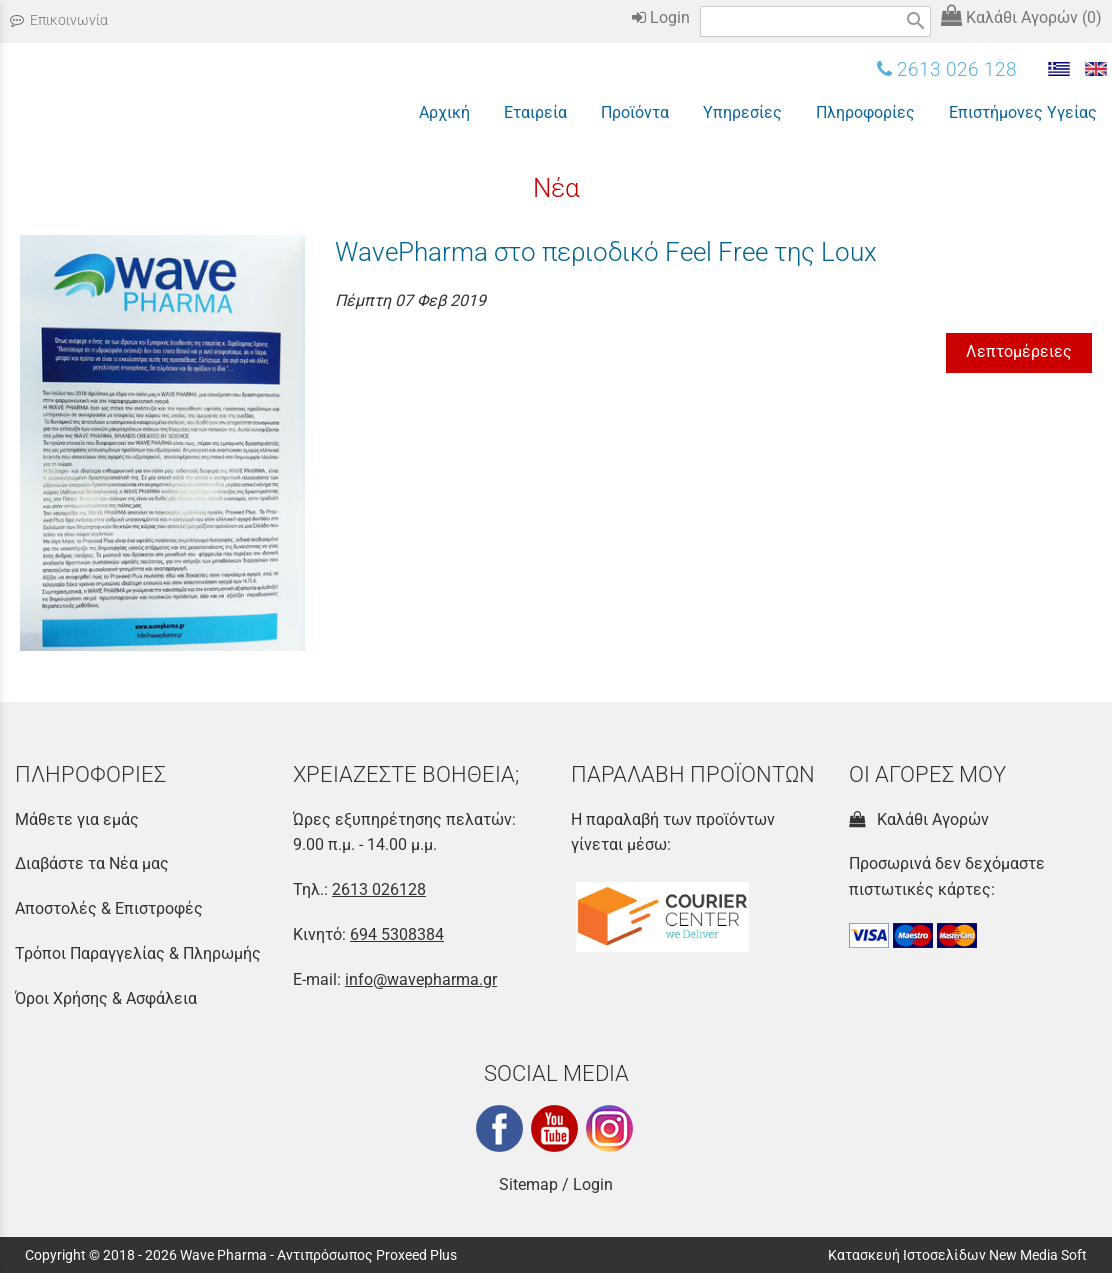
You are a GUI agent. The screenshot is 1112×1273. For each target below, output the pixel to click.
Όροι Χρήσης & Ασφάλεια (106, 998)
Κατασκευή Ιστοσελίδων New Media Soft (957, 1255)
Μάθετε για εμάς (77, 819)
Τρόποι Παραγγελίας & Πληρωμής (138, 953)
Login (661, 17)
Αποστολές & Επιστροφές (109, 908)
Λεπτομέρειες (1019, 351)
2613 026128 (379, 889)
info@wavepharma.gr (421, 979)
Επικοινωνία (59, 20)
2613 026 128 (947, 69)
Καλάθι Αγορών (919, 819)
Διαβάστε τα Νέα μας (92, 863)
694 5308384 (397, 934)
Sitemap (528, 1184)
